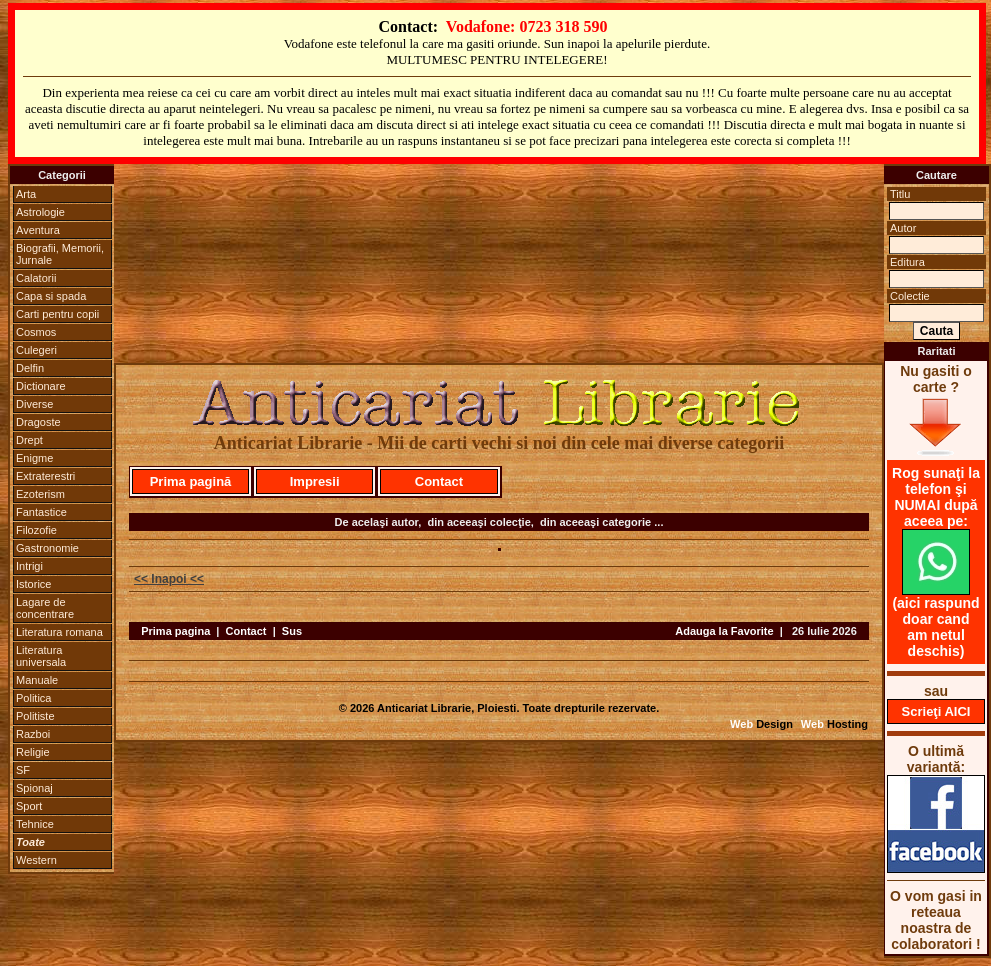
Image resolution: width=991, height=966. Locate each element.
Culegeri (36, 350)
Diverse (34, 404)
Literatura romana (59, 632)
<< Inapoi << (169, 579)
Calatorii (36, 278)
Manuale (37, 680)
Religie (33, 752)
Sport (29, 806)
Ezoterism (40, 494)
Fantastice (41, 512)
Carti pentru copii (57, 314)
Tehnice (35, 824)
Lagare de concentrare (45, 608)
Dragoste (38, 422)
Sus (292, 631)
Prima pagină (191, 481)
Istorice (33, 584)
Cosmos (36, 332)
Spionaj (34, 788)
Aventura (38, 230)
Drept (29, 440)
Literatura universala (41, 656)
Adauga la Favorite (724, 631)
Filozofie (36, 530)
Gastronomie (47, 548)
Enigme (34, 458)
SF (23, 770)
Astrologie (40, 212)
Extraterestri (45, 476)
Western (36, 860)
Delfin (30, 368)
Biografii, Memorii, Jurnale (60, 254)
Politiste (35, 716)
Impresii (315, 481)
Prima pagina (175, 631)
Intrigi (29, 566)
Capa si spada (51, 296)
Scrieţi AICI (936, 711)
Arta (26, 194)
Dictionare (41, 386)
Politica (33, 698)
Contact (439, 481)
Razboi (33, 734)
